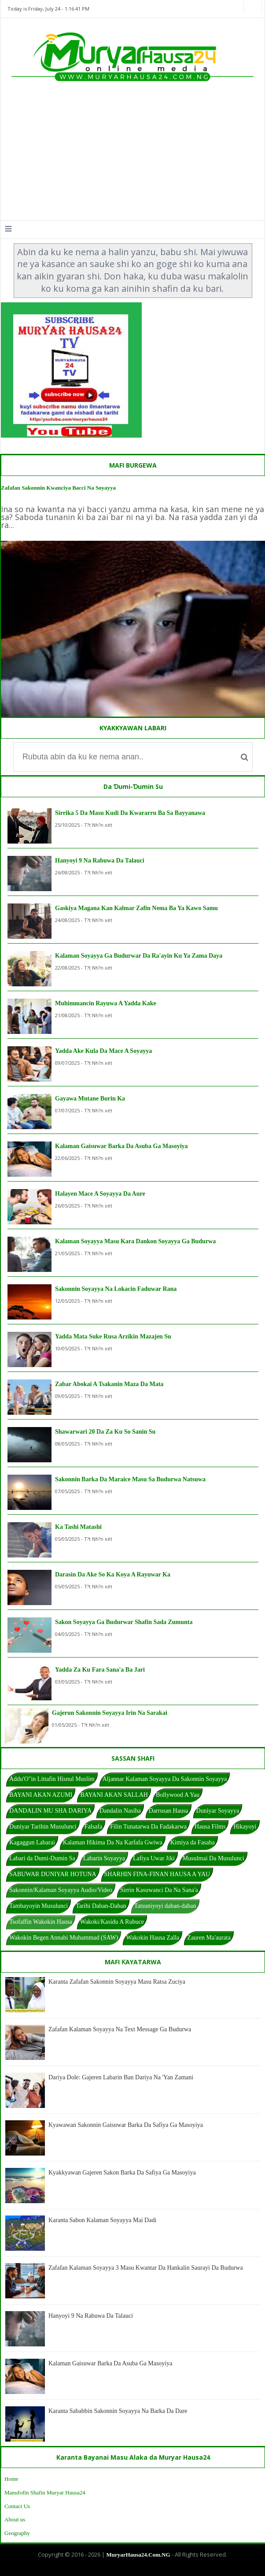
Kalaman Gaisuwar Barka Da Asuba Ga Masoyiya (121, 1146)
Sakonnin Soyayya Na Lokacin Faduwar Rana (116, 1289)
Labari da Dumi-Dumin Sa (42, 1858)
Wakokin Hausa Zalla (152, 1937)
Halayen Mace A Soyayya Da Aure (100, 1193)
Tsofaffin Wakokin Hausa (40, 1921)
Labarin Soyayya (104, 1858)
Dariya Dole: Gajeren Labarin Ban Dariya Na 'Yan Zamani (120, 2077)
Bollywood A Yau (177, 1795)
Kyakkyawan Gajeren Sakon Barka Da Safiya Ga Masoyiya (122, 2172)
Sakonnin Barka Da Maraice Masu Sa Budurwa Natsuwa (130, 1479)
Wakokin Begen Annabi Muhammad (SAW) (63, 1937)
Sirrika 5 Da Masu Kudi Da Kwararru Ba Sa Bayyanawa (130, 813)
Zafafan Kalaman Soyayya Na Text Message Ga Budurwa (119, 2029)
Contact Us (17, 2506)
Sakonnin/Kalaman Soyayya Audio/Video (60, 1890)
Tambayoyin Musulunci (38, 1906)
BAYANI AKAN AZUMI (40, 1795)
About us (14, 2519)
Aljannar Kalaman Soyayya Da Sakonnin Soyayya (165, 1779)
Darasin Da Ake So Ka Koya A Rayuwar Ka (112, 1574)
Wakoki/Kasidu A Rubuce (112, 1921)
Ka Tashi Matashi (78, 1527)
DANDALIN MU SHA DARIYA (50, 1810)
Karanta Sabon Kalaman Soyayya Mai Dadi (102, 2220)
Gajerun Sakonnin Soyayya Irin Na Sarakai (109, 1713)
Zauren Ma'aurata (209, 1937)
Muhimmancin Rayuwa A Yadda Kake (105, 1003)
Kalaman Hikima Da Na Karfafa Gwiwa (112, 1842)
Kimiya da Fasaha (192, 1842)
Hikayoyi (244, 1826)
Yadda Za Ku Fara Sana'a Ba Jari (100, 1669)
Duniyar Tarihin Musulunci (43, 1826)
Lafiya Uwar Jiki (154, 1858)
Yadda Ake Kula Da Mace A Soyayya (103, 1051)
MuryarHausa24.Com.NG (138, 2554)
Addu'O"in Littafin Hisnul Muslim (52, 1779)
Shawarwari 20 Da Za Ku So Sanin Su (105, 1431)
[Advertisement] (132, 154)
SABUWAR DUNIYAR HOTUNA (52, 1874)
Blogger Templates (125, 2569)
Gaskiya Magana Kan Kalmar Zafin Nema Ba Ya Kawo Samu (136, 908)
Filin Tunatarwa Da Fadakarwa (148, 1826)
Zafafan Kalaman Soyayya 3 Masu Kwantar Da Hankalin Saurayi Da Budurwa (145, 2267)
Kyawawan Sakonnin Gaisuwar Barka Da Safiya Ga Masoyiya (125, 2125)
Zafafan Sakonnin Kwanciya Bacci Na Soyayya (58, 487)
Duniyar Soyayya (217, 1810)
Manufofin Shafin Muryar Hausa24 (44, 2492)
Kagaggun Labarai (32, 1842)
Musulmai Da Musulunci (213, 1858)
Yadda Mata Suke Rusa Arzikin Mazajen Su (113, 1336)
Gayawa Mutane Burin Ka (90, 1098)
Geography (17, 2533)
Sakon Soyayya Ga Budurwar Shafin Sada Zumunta (124, 1622)
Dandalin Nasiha (120, 1810)
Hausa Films (210, 1826)
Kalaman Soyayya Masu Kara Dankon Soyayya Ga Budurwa (135, 1241)
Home (11, 2479)
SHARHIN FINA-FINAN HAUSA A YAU (157, 1874)
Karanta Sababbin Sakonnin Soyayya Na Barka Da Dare (117, 2411)
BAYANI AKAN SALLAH (114, 1795)
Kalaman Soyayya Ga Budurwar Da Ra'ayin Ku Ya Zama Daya (138, 955)
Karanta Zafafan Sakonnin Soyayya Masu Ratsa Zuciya (116, 1981)
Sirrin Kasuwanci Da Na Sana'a (159, 1890)
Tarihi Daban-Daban (101, 1906)
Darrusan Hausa (168, 1810)
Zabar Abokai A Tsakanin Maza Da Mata (109, 1384)
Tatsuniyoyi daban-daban (165, 1906)
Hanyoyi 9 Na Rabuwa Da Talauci (99, 860)
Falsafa (93, 1826)
